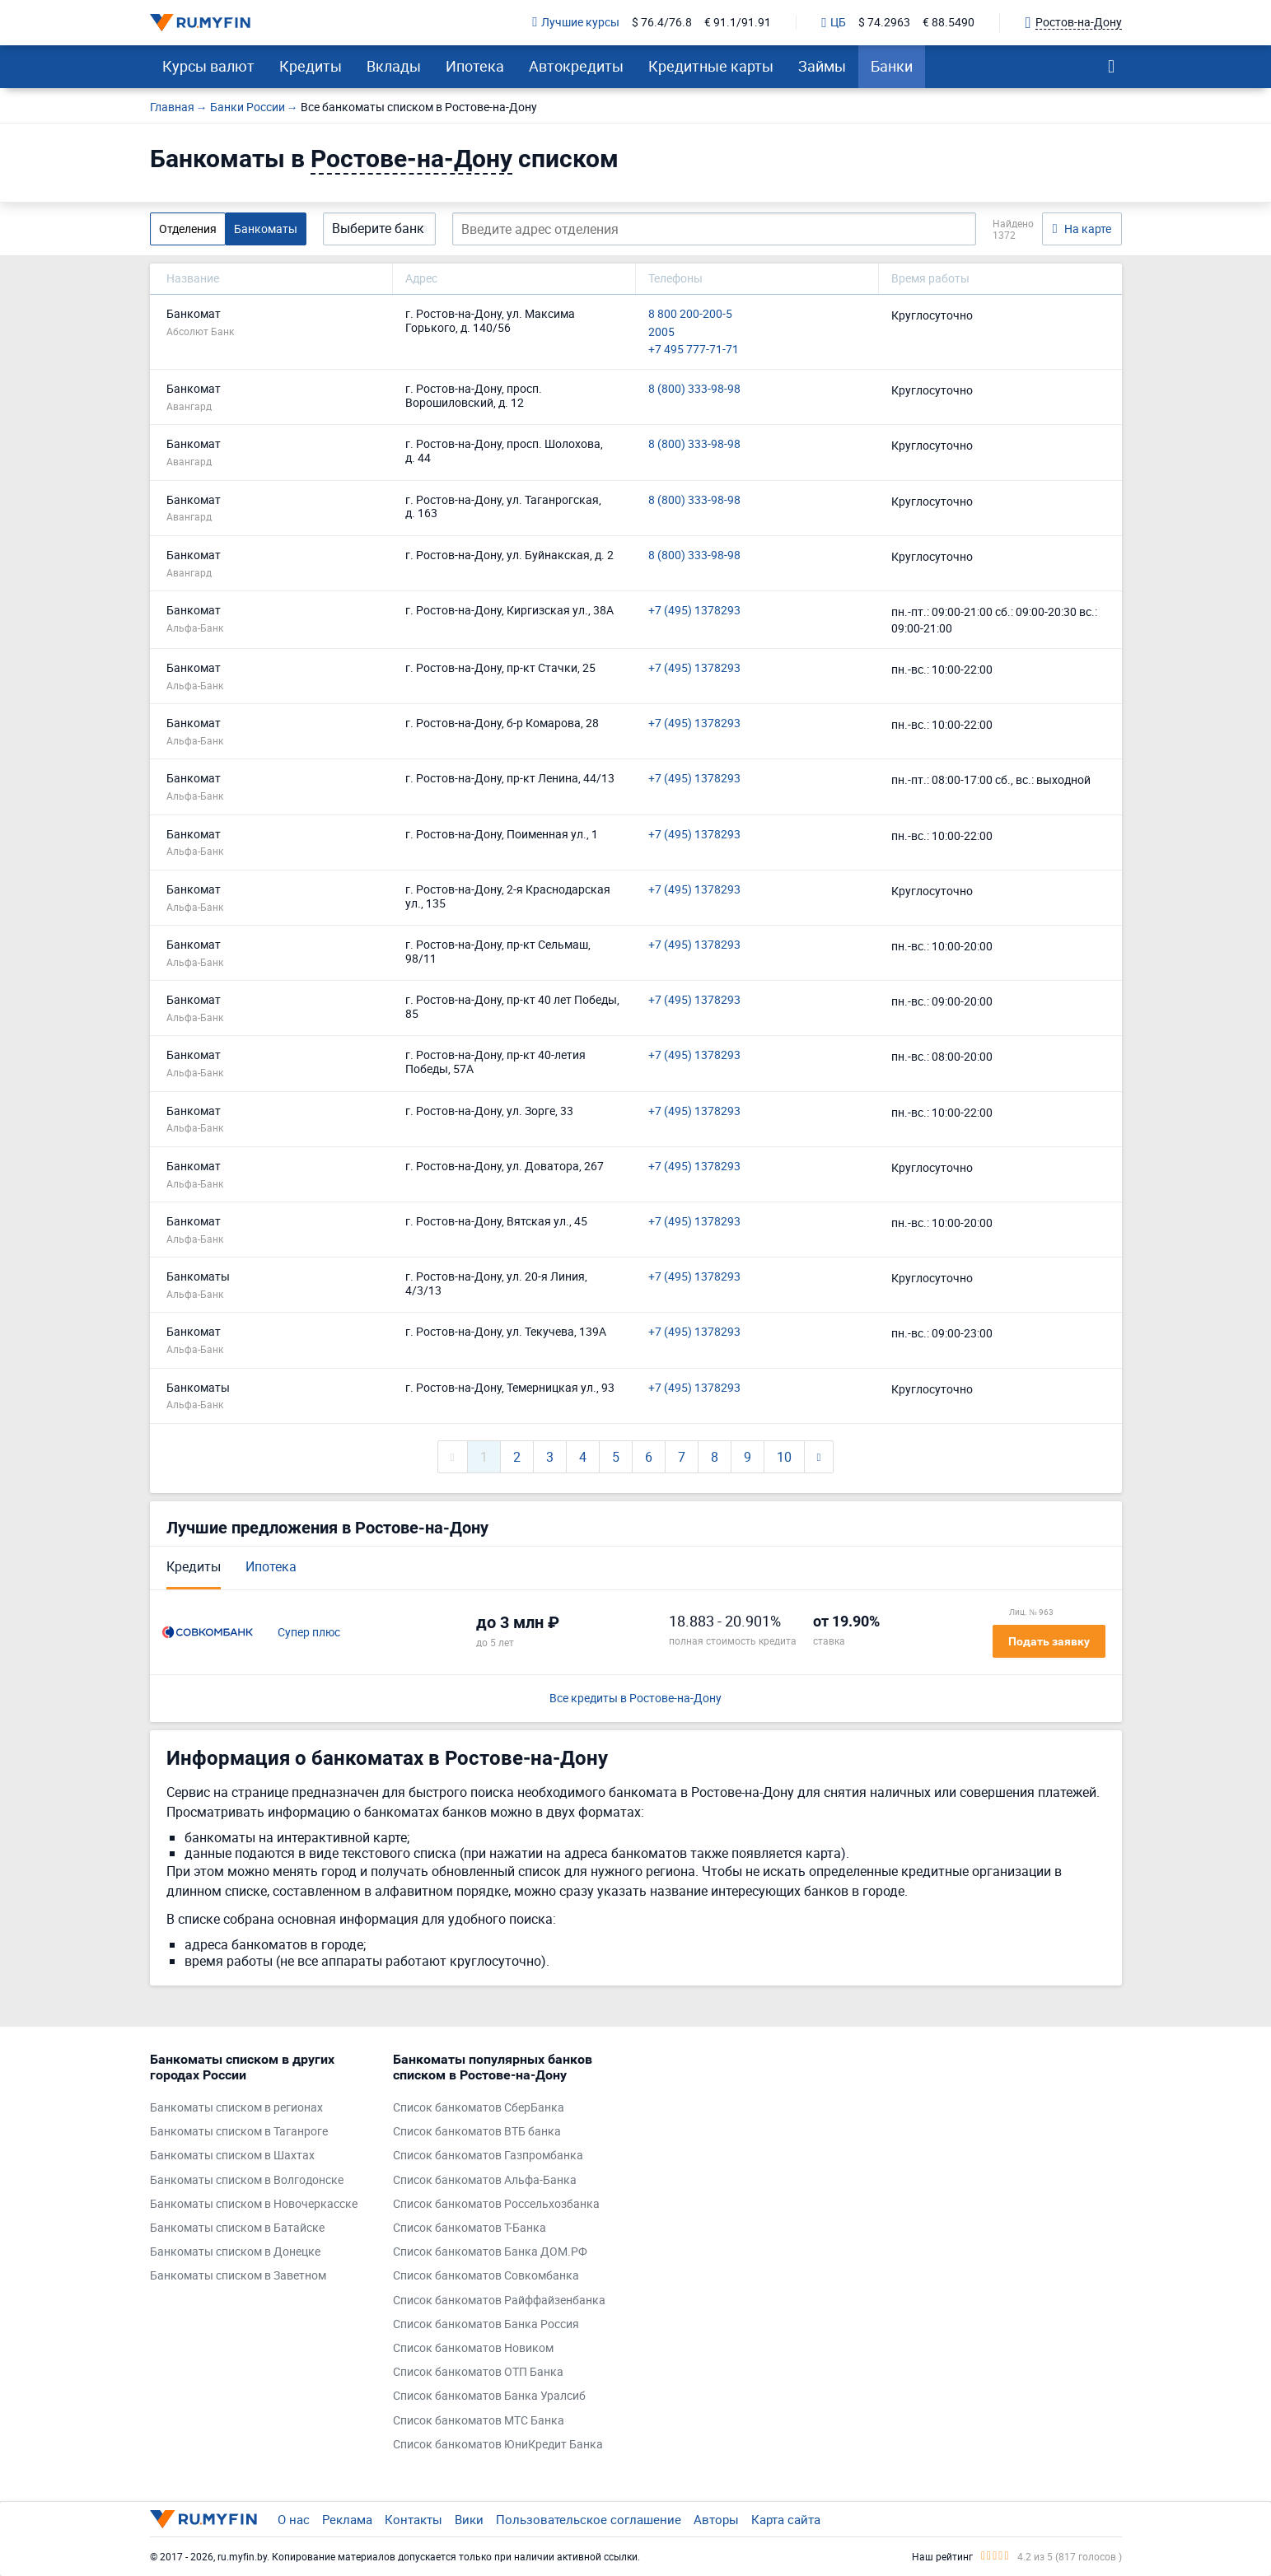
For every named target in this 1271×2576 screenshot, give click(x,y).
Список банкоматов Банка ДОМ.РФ (490, 2252)
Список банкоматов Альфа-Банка (485, 2180)
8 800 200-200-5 (690, 314)
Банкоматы (265, 228)
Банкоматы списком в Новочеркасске (253, 2204)
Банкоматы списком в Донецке (235, 2252)
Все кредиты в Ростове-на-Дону (635, 1699)
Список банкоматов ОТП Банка (478, 2372)
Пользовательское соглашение (588, 2519)
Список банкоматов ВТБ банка (477, 2132)
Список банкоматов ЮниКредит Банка (498, 2445)
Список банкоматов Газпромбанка (488, 2156)
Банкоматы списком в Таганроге (239, 2132)
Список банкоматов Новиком (473, 2348)
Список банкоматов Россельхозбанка (496, 2204)
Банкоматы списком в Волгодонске (246, 2180)
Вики (469, 2519)
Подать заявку (1049, 1641)
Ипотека (475, 66)
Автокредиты (576, 66)
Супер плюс (309, 1633)
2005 (661, 332)
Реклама (347, 2519)
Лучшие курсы (575, 23)
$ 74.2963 (884, 23)
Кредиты (310, 66)
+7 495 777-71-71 (693, 350)
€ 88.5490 (948, 23)
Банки (892, 66)
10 (784, 1457)
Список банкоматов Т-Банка (469, 2228)
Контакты (413, 2519)
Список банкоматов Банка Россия (486, 2324)
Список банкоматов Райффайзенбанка (499, 2301)
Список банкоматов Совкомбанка (486, 2276)
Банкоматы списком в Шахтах (232, 2156)
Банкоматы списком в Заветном (238, 2276)
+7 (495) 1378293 (694, 611)
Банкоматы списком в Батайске (237, 2228)
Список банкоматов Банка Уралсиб (489, 2396)
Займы (822, 66)
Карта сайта (785, 2519)
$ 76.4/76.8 (662, 23)
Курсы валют (208, 66)
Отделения (188, 228)
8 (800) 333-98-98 (694, 389)
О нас (294, 2519)
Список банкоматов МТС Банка (478, 2421)
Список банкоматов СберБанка (478, 2108)
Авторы (716, 2519)
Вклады (394, 66)
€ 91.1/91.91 (737, 23)
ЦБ (833, 23)
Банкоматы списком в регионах (236, 2108)
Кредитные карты (710, 66)
